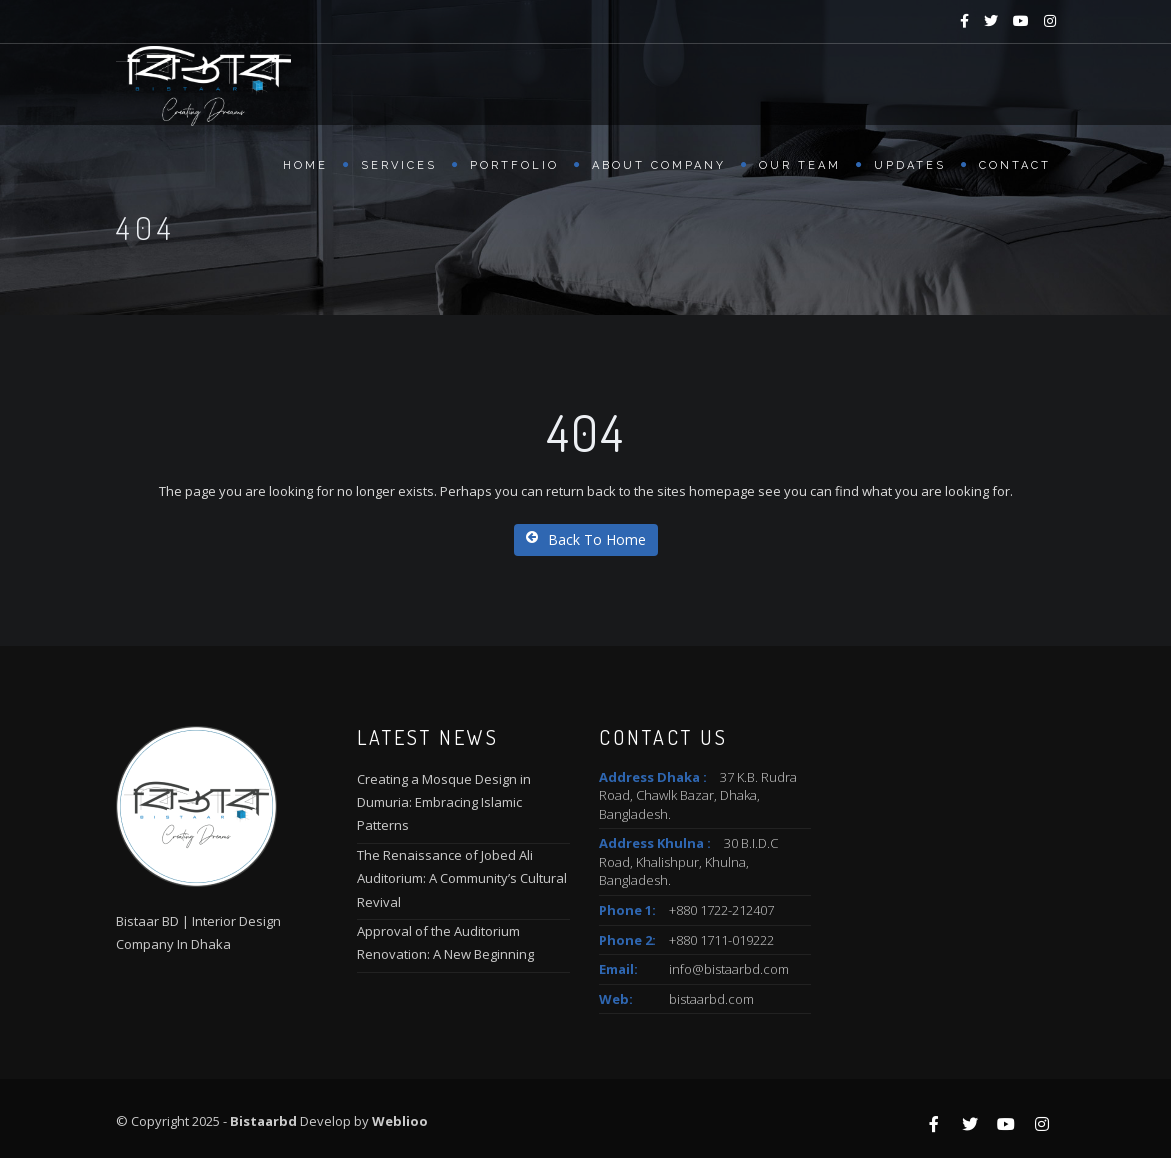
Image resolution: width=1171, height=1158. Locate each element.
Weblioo (400, 1121)
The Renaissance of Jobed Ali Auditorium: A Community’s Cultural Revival (462, 878)
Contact (1015, 165)
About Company (659, 165)
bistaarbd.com (711, 999)
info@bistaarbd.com (729, 969)
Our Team (800, 165)
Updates (910, 165)
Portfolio (514, 165)
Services (399, 165)
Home (305, 165)
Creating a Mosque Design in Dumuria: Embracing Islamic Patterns (444, 802)
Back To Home (586, 539)
